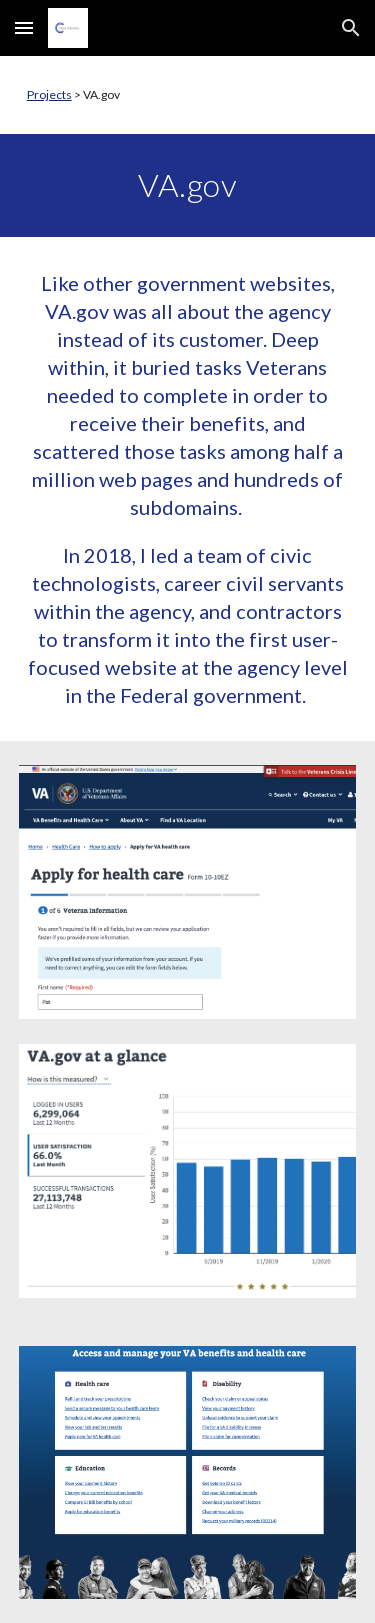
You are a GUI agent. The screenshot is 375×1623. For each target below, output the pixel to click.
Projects (49, 94)
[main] (188, 95)
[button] (24, 27)
